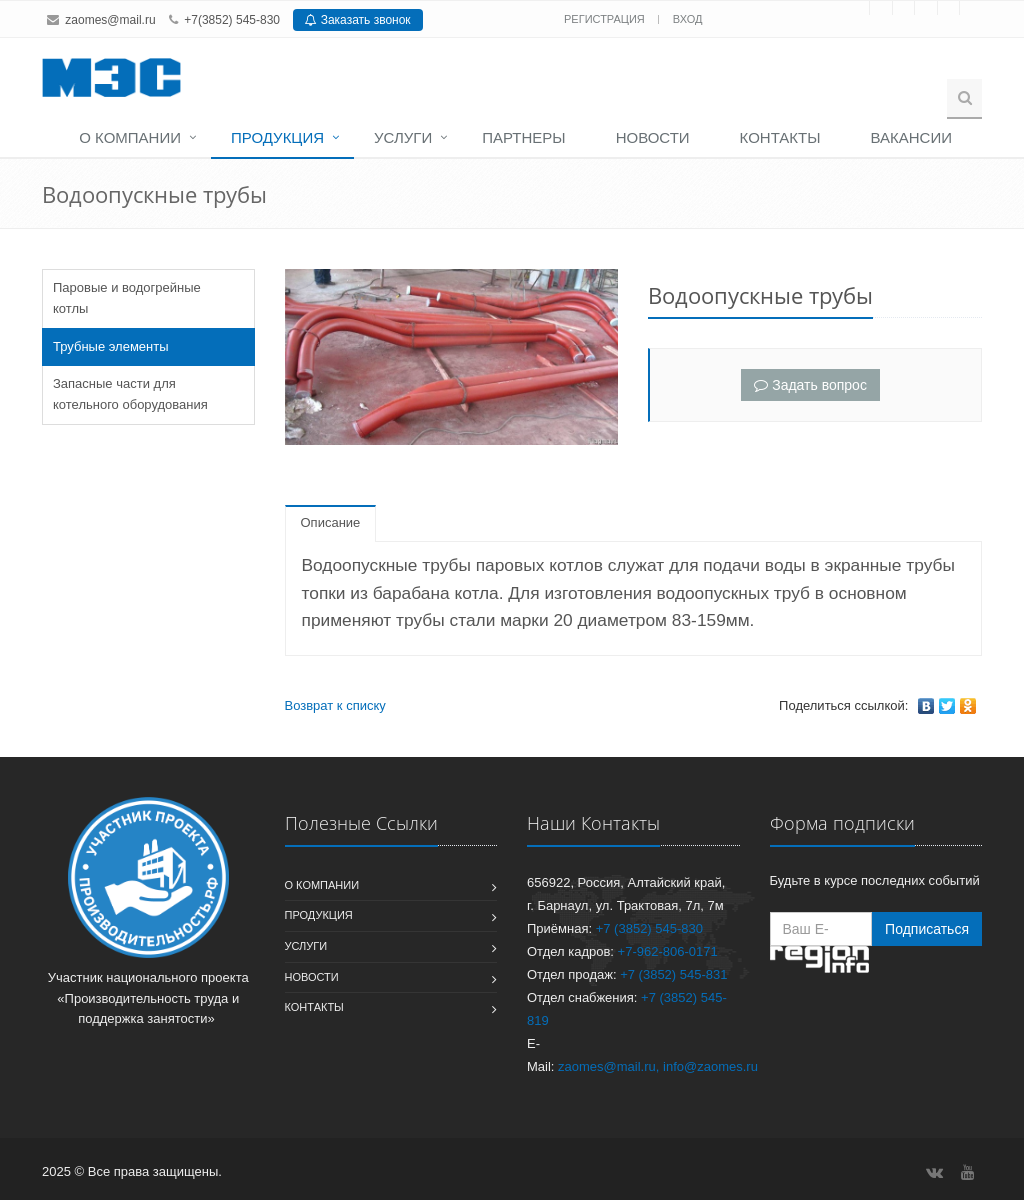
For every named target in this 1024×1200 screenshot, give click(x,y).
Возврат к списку (335, 705)
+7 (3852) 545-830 (649, 928)
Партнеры (523, 137)
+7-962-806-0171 (668, 951)
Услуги (403, 137)
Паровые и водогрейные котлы (127, 298)
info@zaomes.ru (710, 1066)
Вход (688, 19)
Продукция (277, 137)
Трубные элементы (111, 346)
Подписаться (927, 929)
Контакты (780, 137)
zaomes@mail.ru (110, 20)
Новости (653, 137)
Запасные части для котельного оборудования (130, 394)
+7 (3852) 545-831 (673, 974)
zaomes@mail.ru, (608, 1066)
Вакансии (911, 137)
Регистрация (606, 19)
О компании (130, 137)
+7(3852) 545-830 (232, 20)
